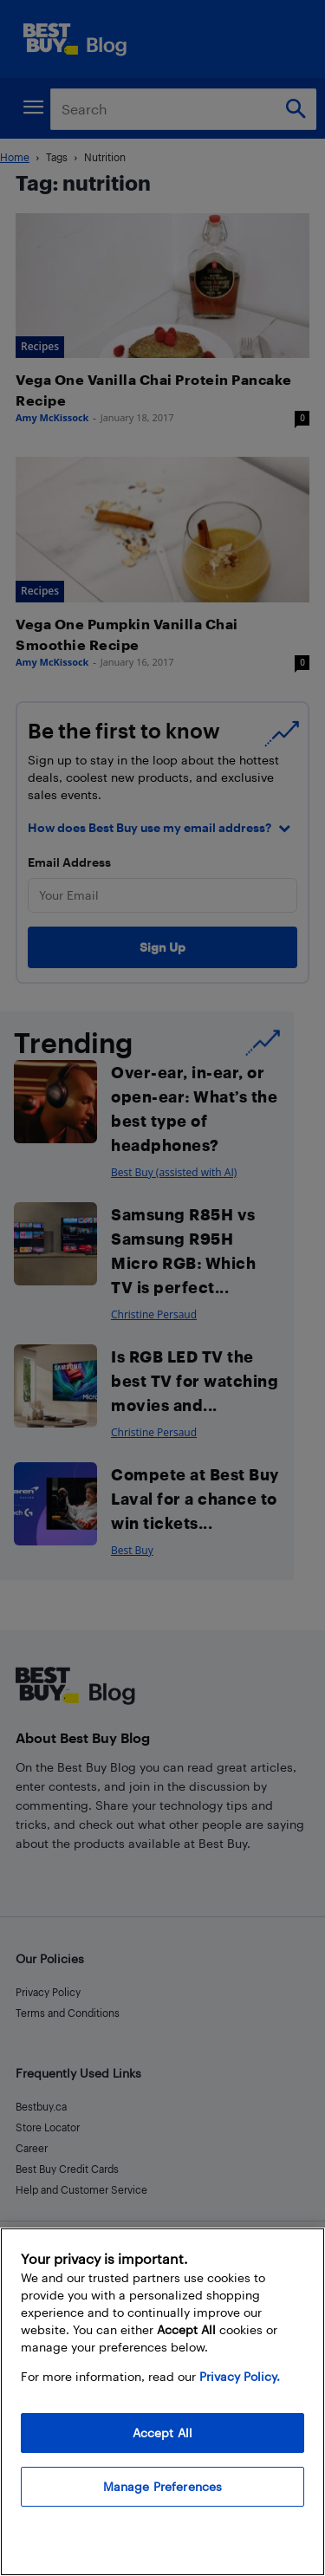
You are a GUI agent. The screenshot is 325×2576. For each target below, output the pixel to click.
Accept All (162, 2432)
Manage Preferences (163, 2486)
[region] (162, 2402)
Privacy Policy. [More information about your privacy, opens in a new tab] (239, 2376)
